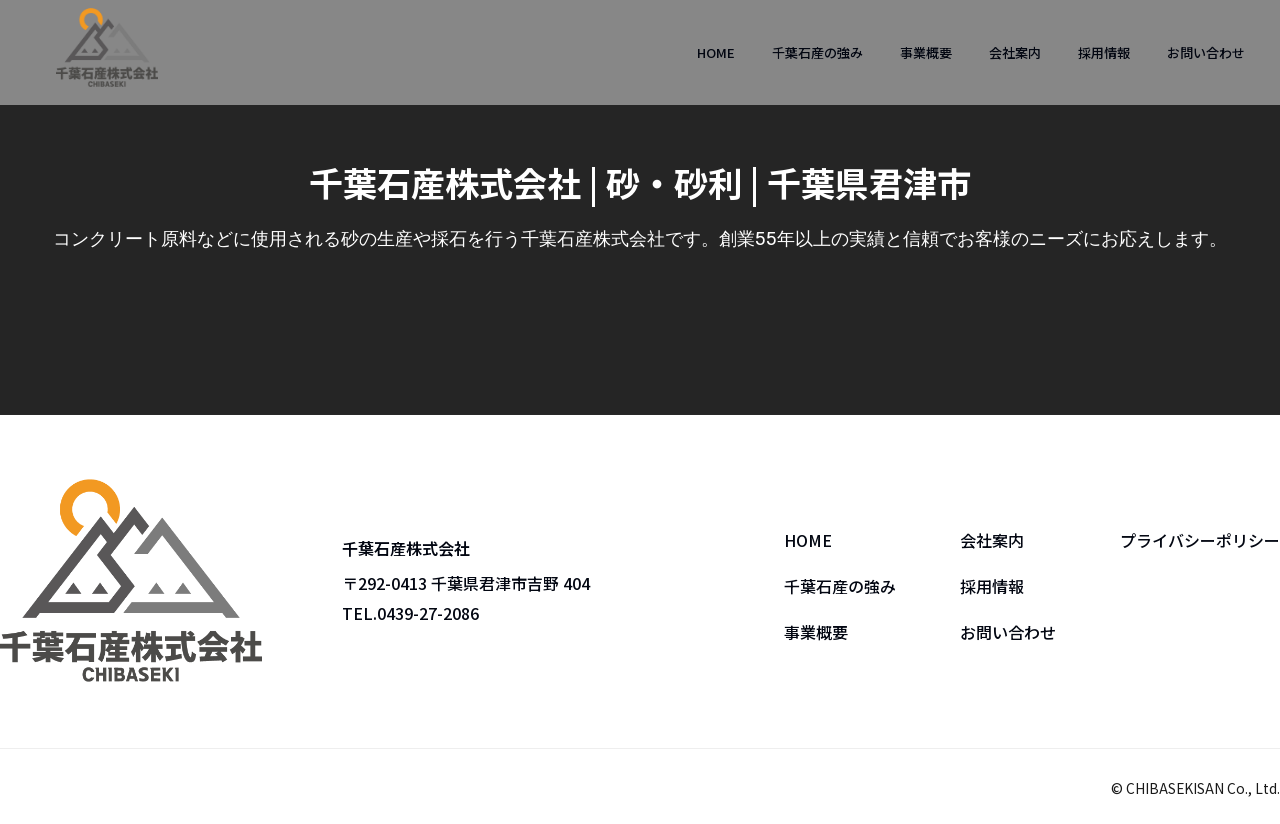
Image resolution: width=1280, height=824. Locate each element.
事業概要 (926, 52)
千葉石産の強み (817, 52)
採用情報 (1104, 52)
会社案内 (1015, 52)
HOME (716, 52)
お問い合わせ (1206, 52)
